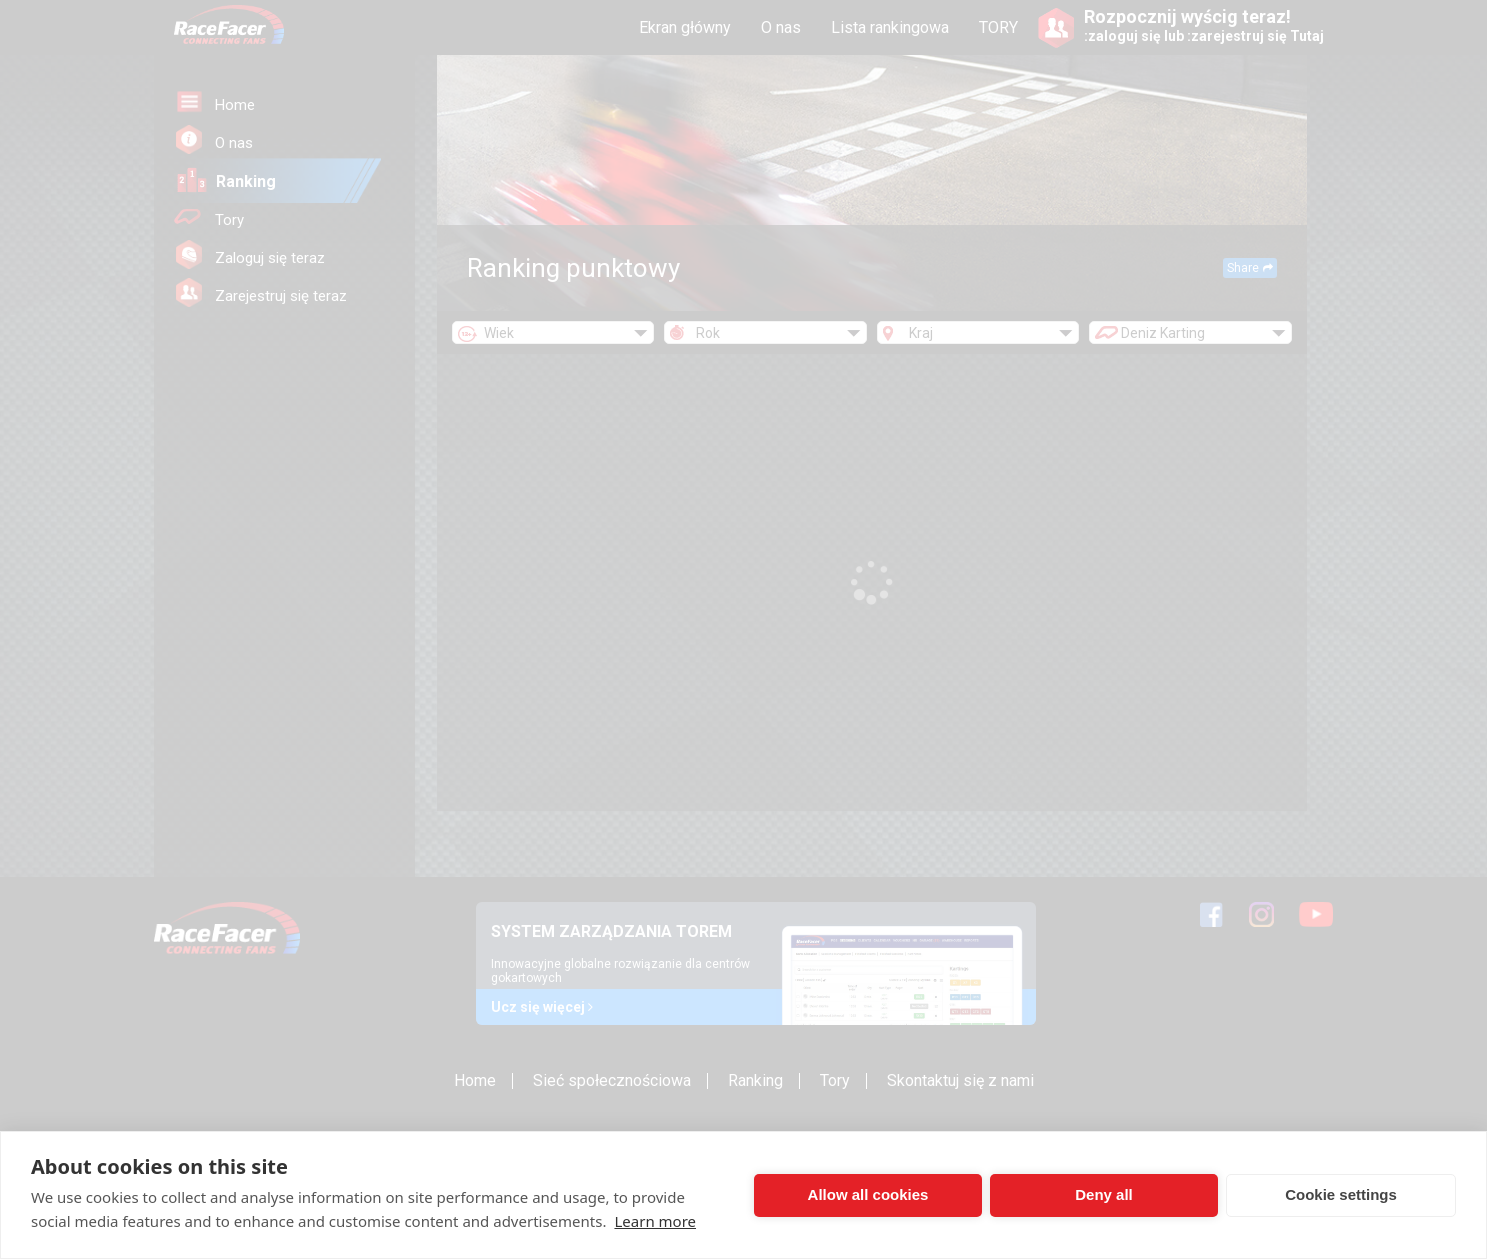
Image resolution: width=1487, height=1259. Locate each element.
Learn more (655, 1221)
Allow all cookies (868, 1194)
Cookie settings (1341, 1194)
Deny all (1104, 1194)
